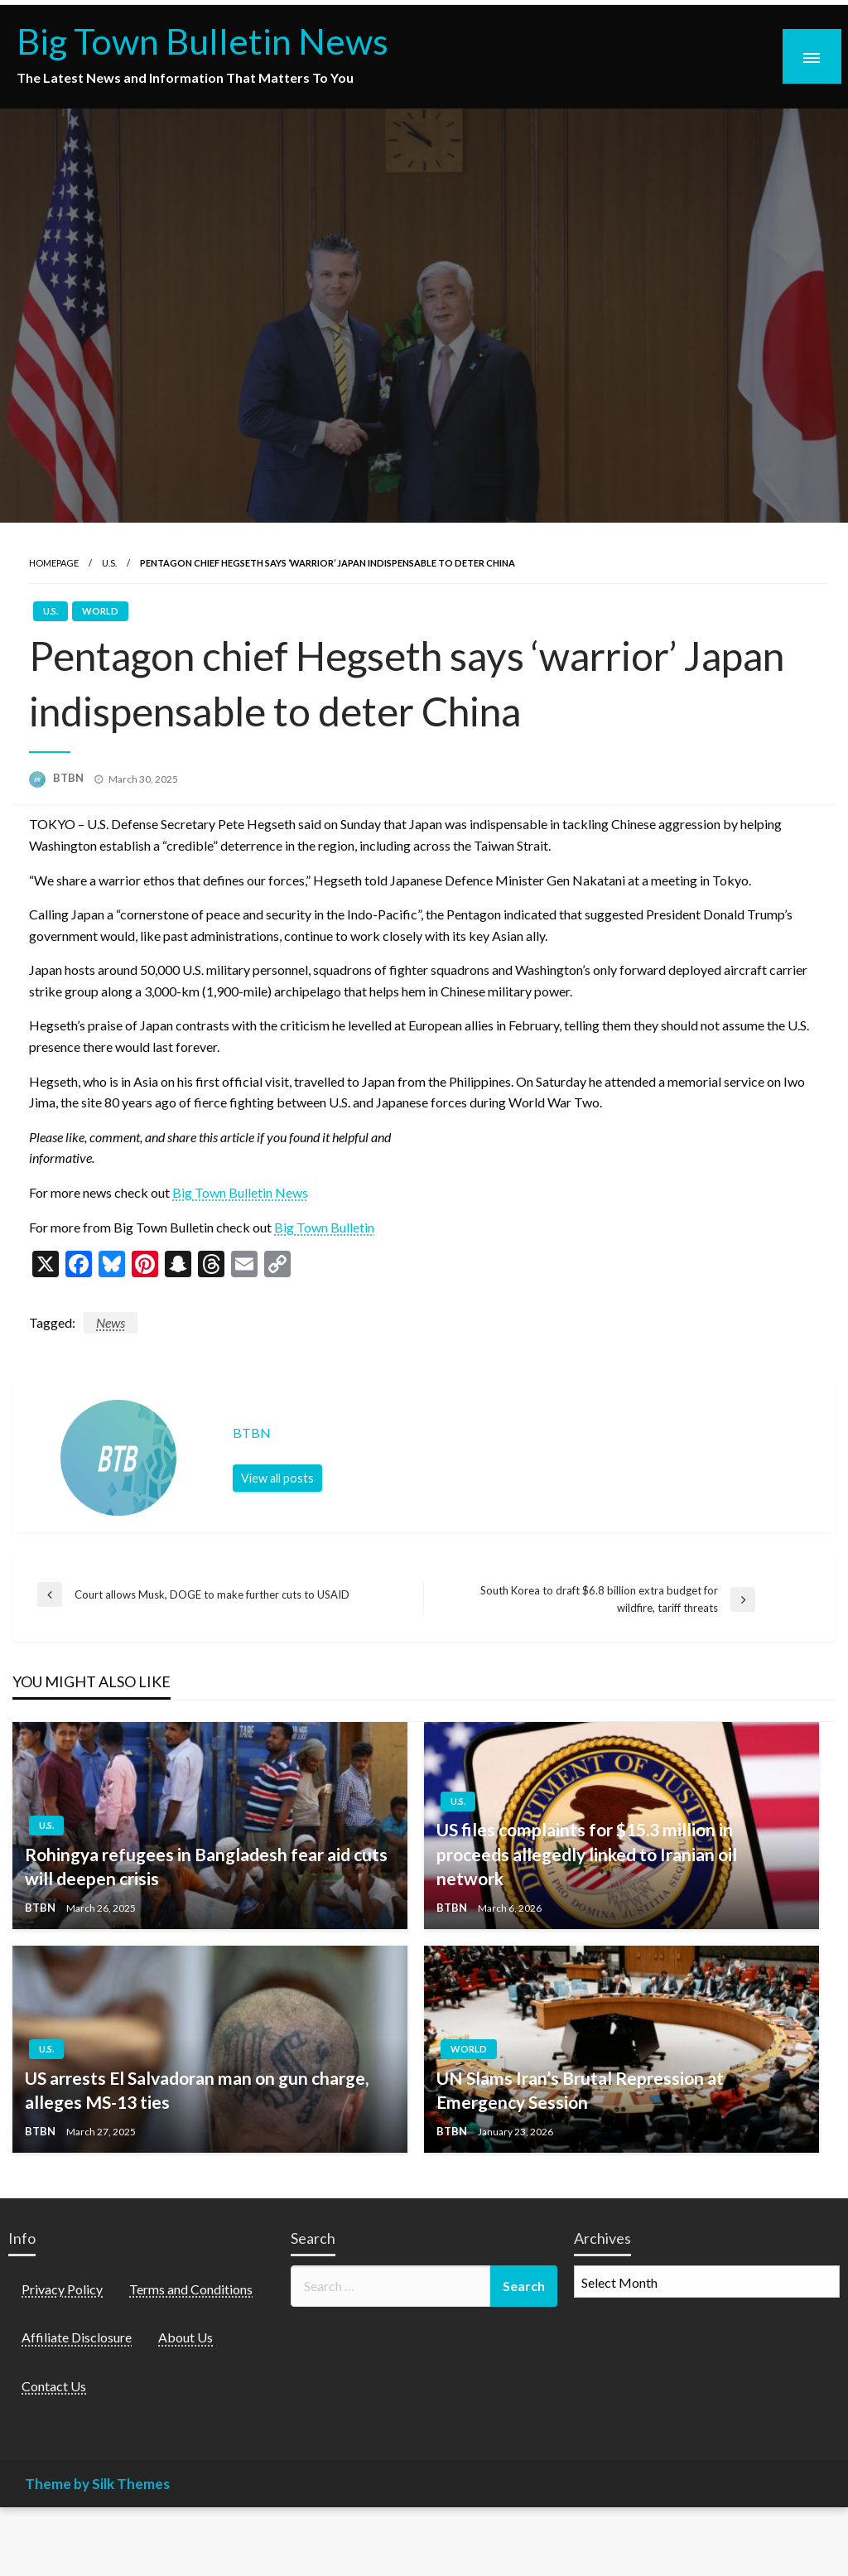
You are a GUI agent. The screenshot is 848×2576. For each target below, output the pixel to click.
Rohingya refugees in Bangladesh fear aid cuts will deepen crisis (206, 1866)
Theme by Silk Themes (97, 2483)
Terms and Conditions (191, 2289)
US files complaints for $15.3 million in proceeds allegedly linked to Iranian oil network (586, 1854)
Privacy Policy (62, 2289)
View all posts (277, 1478)
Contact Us (54, 2386)
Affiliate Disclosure (77, 2337)
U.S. (109, 562)
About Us (185, 2337)
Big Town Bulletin (324, 1227)
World (100, 610)
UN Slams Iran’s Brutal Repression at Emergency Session (580, 2089)
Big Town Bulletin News (202, 40)
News (110, 1322)
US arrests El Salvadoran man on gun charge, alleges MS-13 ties (197, 2089)
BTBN (69, 777)
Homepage (54, 562)
